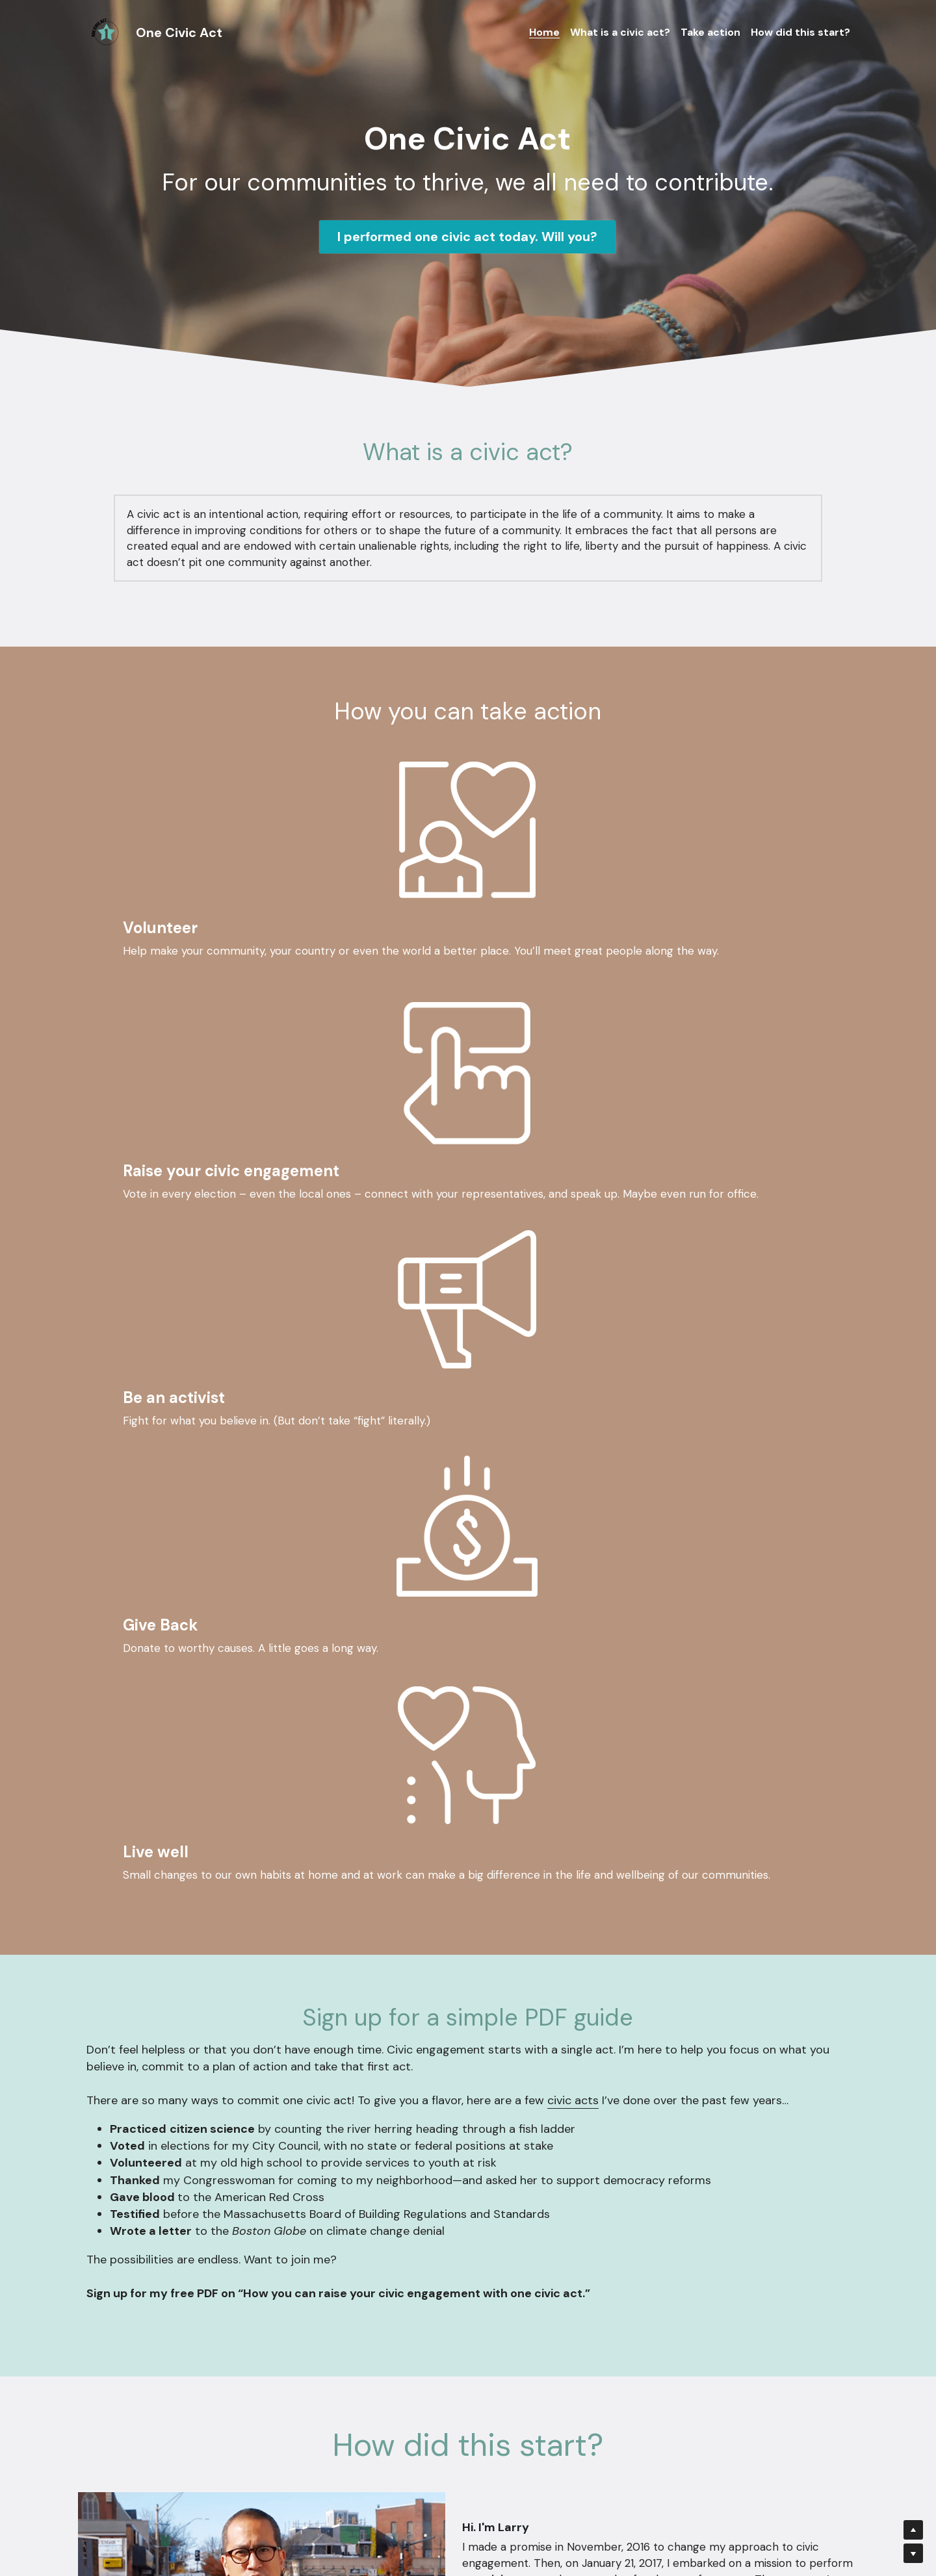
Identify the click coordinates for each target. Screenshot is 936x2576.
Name (366, 2289)
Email (364, 2325)
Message (374, 2364)
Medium (825, 2048)
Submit (467, 2456)
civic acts (573, 1531)
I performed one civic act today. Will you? (467, 237)
